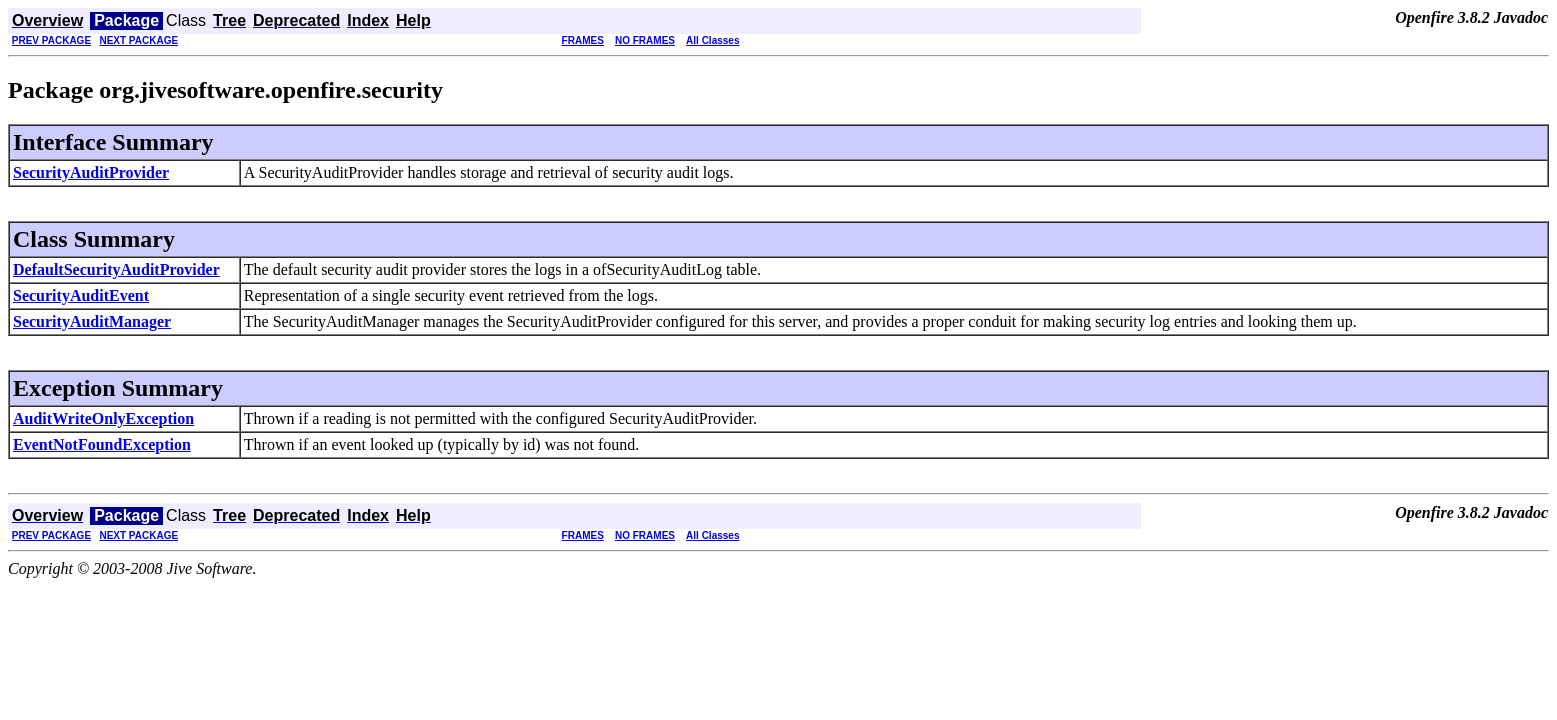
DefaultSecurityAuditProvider (116, 269)
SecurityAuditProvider (91, 172)
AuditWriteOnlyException (103, 418)
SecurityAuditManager (92, 321)
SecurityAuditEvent (81, 295)
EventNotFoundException (102, 444)
